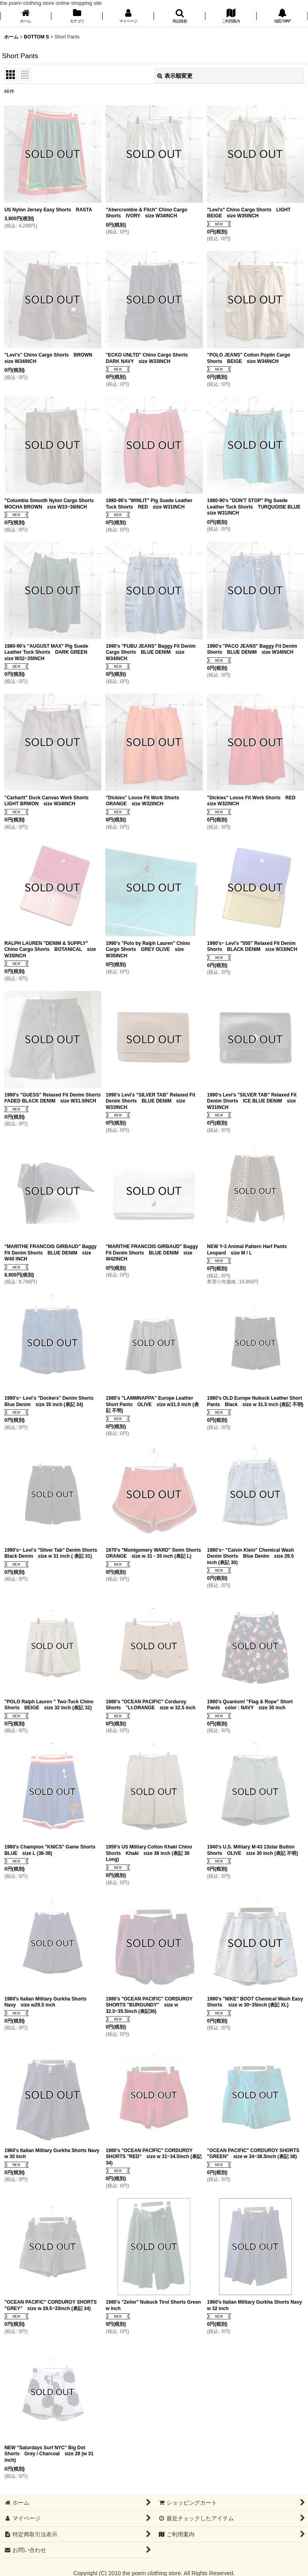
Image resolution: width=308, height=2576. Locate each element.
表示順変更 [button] (174, 76)
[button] (179, 16)
